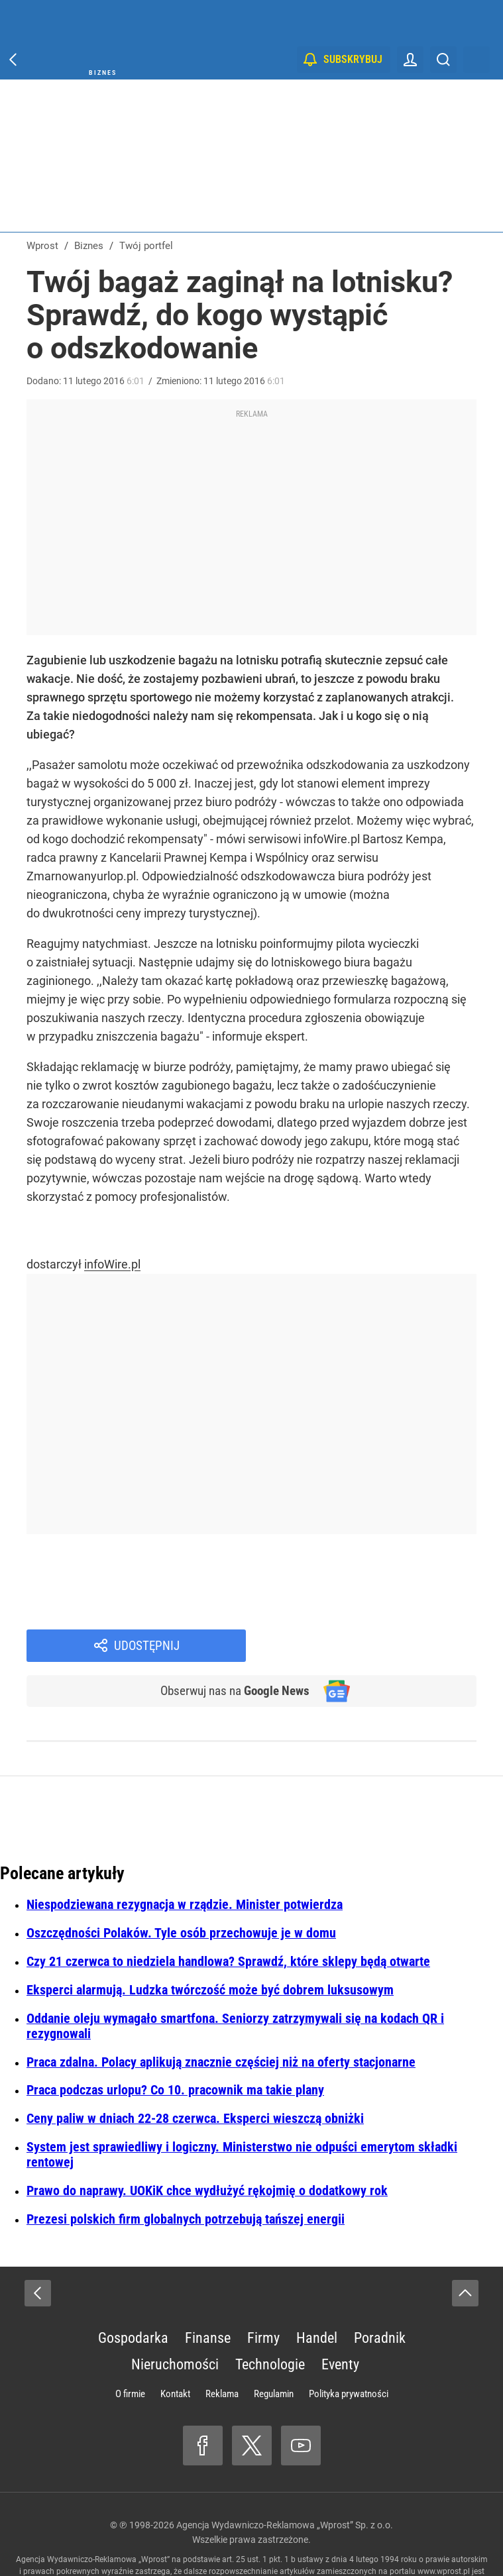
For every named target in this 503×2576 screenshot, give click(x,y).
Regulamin (274, 2351)
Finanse (208, 2295)
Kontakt (175, 2351)
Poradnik (380, 2295)
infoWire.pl (112, 1264)
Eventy (340, 2321)
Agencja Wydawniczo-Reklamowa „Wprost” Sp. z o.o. (284, 2482)
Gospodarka (133, 2295)
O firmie (130, 2351)
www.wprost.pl (444, 2528)
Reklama (222, 2351)
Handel (316, 2295)
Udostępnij (378, 1601)
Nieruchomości (175, 2321)
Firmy (263, 2295)
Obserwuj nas (230, 1647)
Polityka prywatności (348, 2351)
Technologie (270, 2321)
